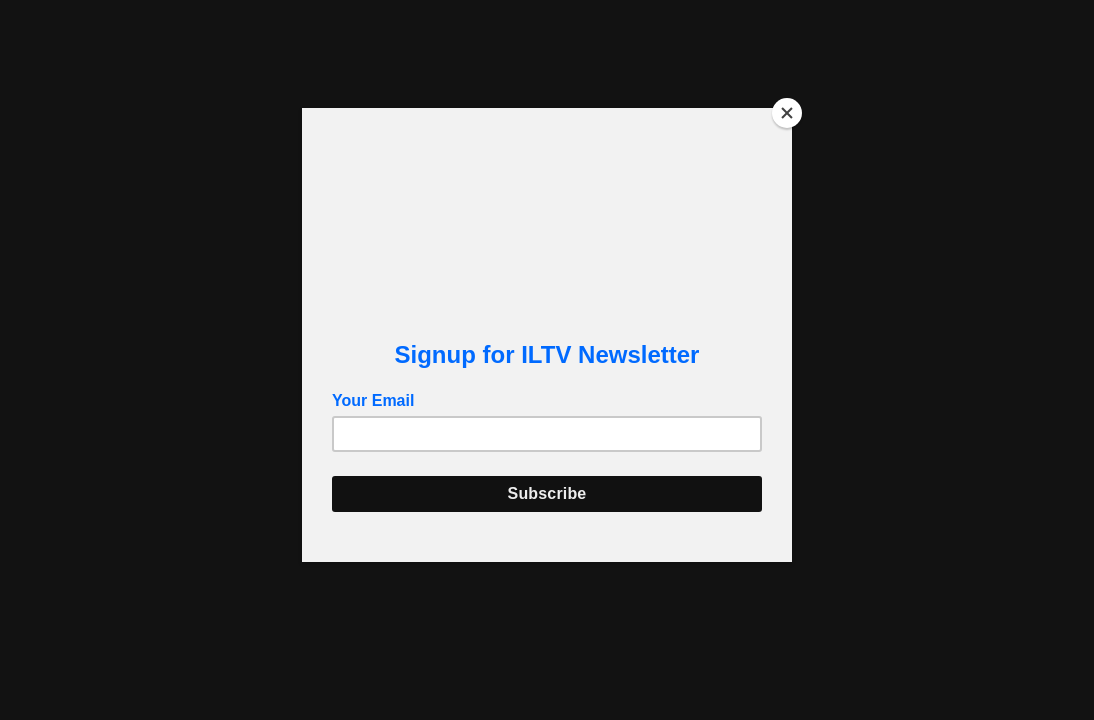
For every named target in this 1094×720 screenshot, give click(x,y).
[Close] (787, 113)
